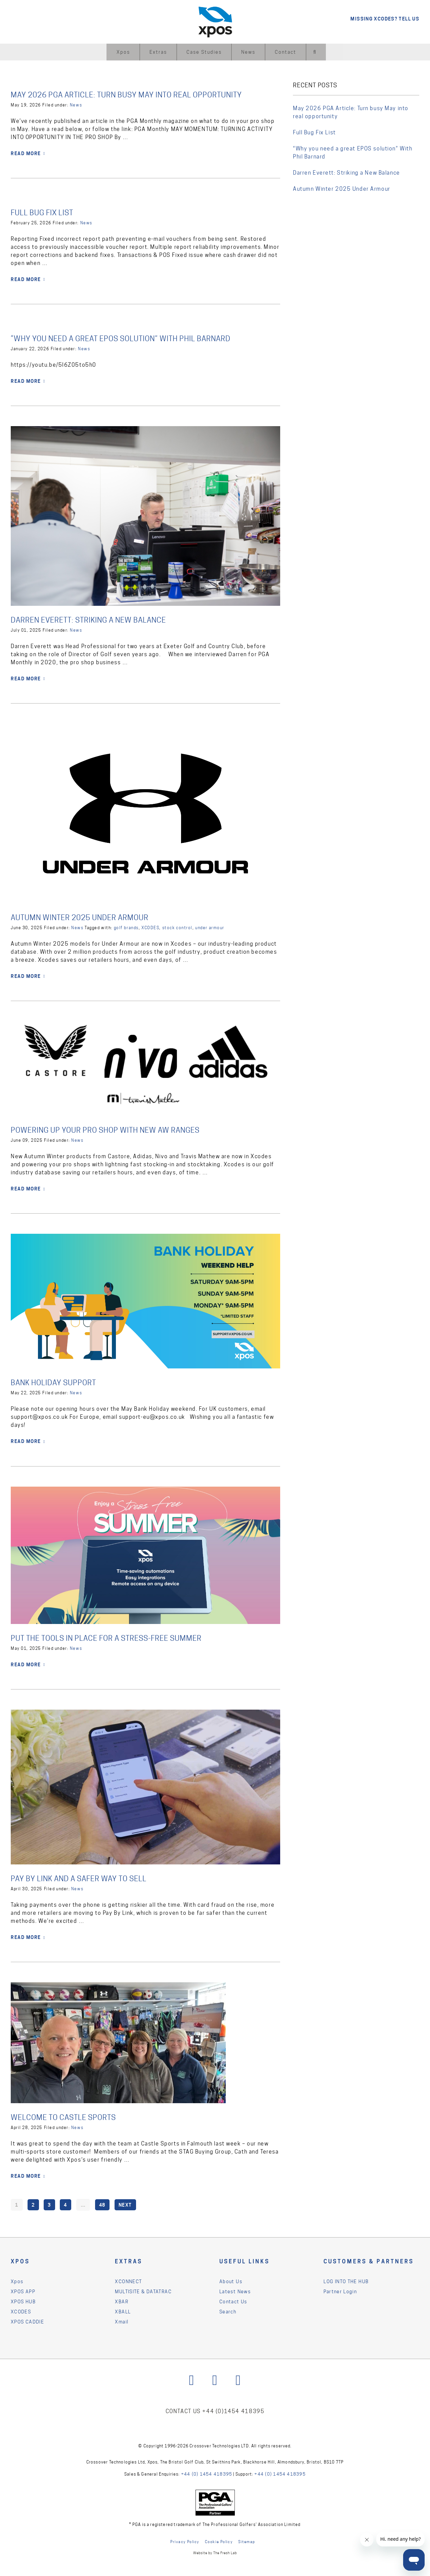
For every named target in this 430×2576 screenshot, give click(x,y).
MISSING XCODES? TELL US (384, 18)
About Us (230, 2281)
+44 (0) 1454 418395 (209, 2475)
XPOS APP (23, 2291)
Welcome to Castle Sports (68, 2117)
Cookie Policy (218, 2542)
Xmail (121, 2321)
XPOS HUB (23, 2301)
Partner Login (340, 2291)
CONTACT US (181, 2411)
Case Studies (204, 52)
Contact (285, 52)
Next (125, 2204)
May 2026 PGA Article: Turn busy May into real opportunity (138, 94)
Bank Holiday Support (57, 1382)
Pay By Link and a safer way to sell (86, 1878)
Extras (158, 52)
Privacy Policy (184, 2542)
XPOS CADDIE (27, 2321)
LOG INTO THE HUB (346, 2281)
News (248, 52)
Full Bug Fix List (45, 212)
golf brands (126, 927)
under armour (209, 927)
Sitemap (246, 2542)
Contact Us (233, 2301)
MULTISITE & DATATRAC (143, 2291)
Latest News (235, 2291)
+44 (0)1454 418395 (236, 2411)
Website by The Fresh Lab (215, 2553)
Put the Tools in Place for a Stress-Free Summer (115, 1637)
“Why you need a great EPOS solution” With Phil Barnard (132, 338)
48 (102, 2204)
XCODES (150, 927)
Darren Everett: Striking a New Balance (96, 620)
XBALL (123, 2311)
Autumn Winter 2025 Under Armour (86, 917)
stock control (177, 927)
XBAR (121, 2301)
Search (227, 2311)
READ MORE (26, 153)
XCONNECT (128, 2281)
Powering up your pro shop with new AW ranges (114, 1130)
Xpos (123, 52)
